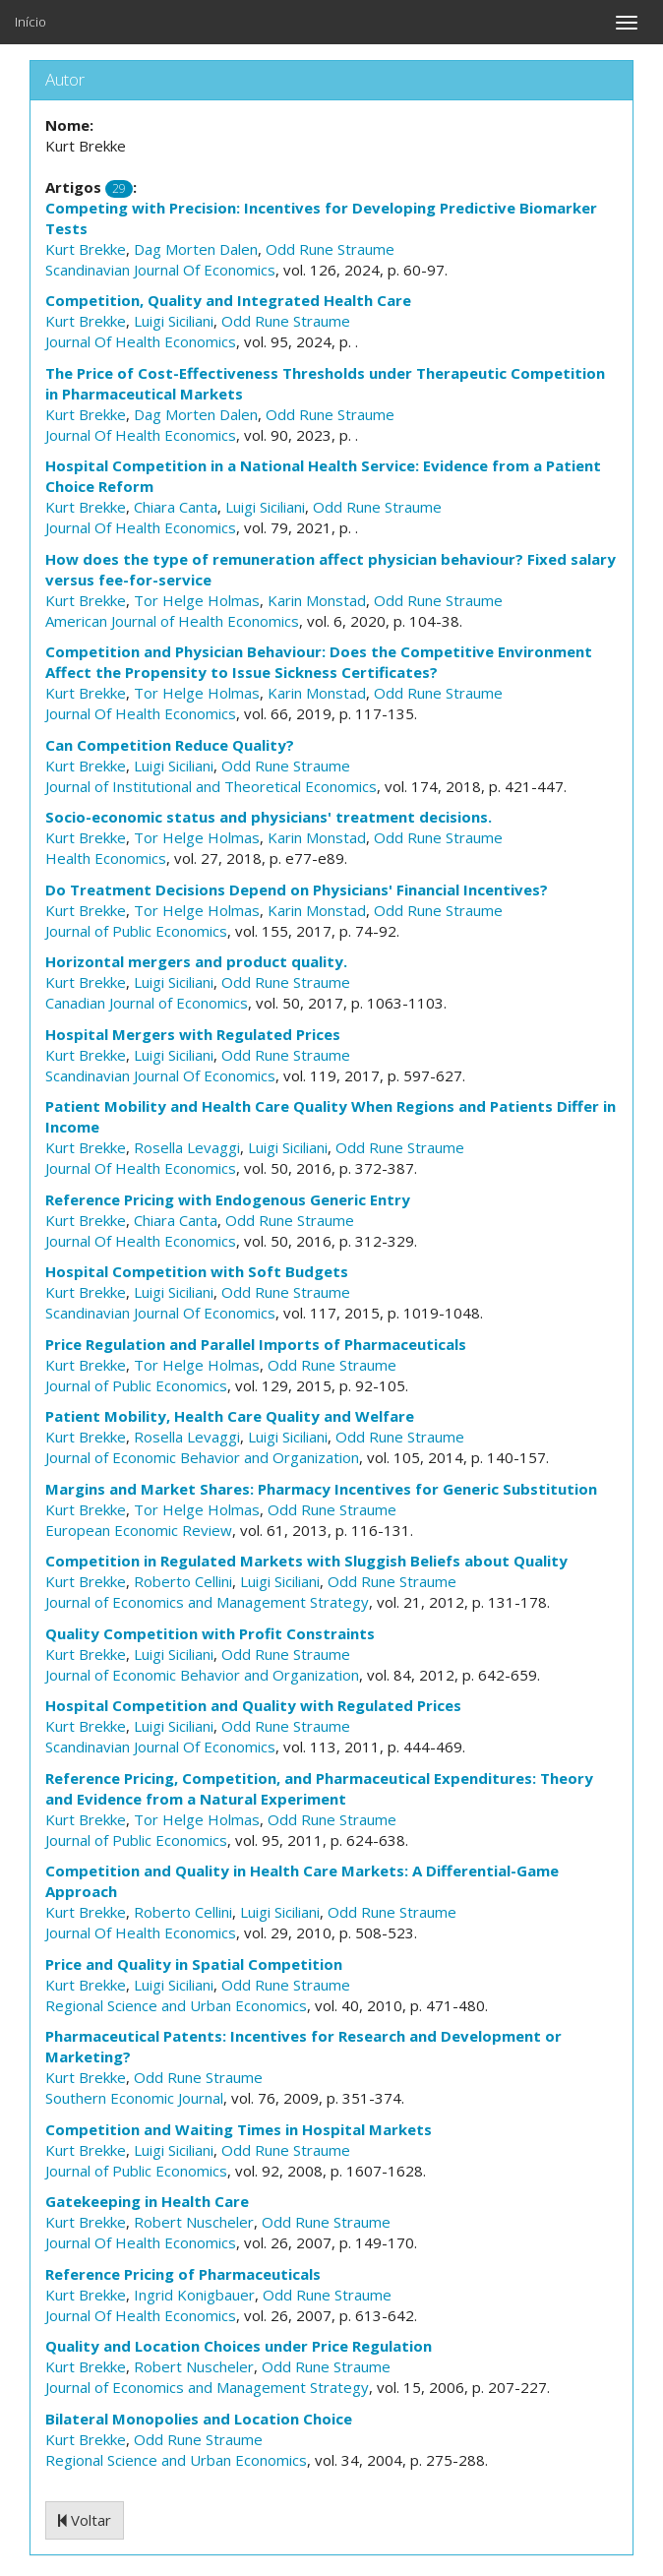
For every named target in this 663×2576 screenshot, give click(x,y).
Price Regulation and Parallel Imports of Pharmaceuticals (255, 1344)
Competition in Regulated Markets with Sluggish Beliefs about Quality (306, 1560)
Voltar (84, 2520)
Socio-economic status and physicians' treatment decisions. (268, 817)
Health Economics (105, 858)
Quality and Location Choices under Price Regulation (238, 2346)
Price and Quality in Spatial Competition (193, 1964)
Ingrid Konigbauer (194, 2294)
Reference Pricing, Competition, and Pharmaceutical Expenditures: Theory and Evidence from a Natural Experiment (319, 1788)
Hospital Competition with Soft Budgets (196, 1271)
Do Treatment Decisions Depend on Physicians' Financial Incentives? (296, 889)
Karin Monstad (317, 600)
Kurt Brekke (85, 249)
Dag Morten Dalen (196, 249)
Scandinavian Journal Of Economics (160, 269)
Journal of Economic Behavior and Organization (202, 1457)
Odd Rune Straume (330, 249)
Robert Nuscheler (194, 2222)
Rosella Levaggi (187, 1147)
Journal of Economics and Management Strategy (207, 1602)
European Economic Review (138, 1530)
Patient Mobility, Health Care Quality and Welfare (229, 1416)
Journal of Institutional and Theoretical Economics (211, 786)
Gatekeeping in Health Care (147, 2201)
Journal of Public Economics (136, 931)
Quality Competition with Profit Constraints (210, 1633)
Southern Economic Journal (134, 2098)
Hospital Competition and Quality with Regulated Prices (253, 1705)
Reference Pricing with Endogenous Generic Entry (227, 1199)
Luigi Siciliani (173, 321)
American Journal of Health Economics (172, 621)
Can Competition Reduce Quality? (169, 745)
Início (30, 22)
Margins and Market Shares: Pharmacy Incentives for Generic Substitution (321, 1489)
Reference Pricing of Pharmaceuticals (183, 2274)
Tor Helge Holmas (197, 600)
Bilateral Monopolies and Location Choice (198, 2418)
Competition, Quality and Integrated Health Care (228, 300)
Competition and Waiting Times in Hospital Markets (238, 2129)
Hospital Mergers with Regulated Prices (192, 1034)
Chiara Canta (175, 507)
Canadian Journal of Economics (146, 1002)
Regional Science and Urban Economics (176, 2005)
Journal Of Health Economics (140, 341)
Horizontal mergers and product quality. (196, 961)
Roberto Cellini (183, 1581)
